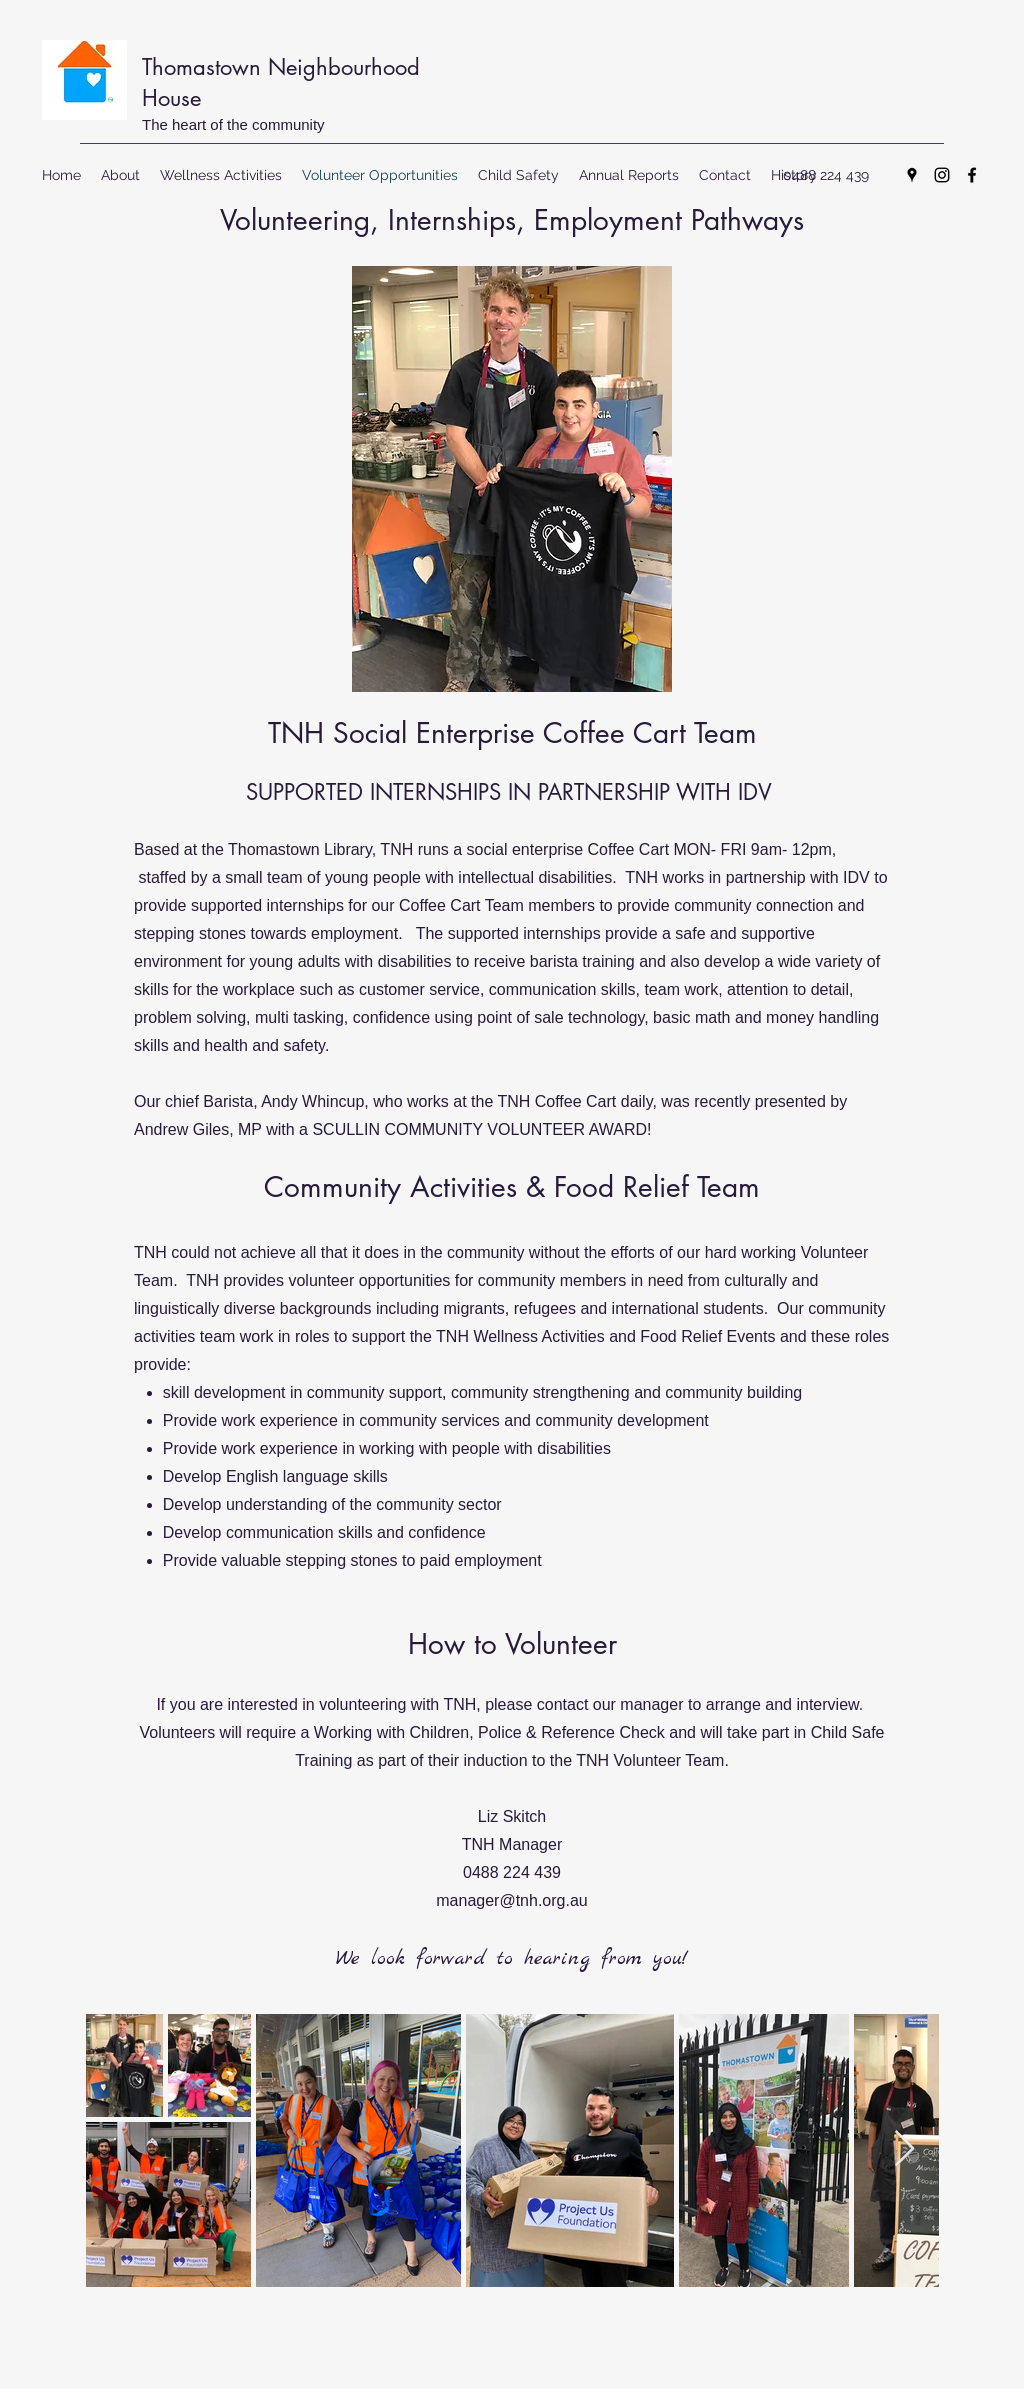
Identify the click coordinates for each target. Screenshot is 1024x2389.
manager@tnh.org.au (511, 1900)
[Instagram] (942, 175)
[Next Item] (904, 2149)
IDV (755, 792)
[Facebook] (972, 175)
